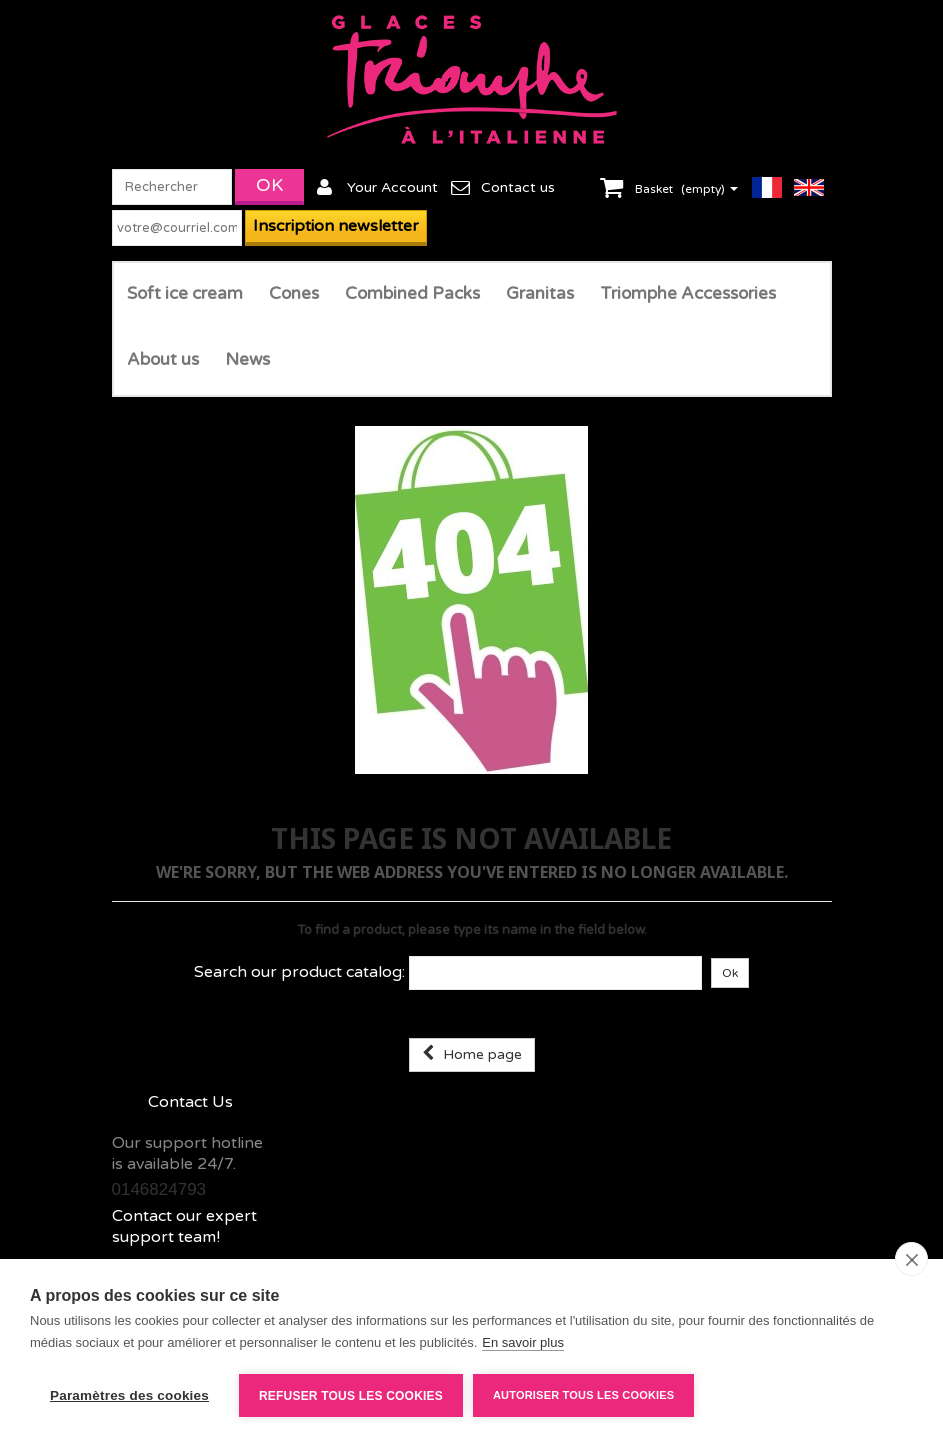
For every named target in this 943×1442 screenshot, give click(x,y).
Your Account (392, 187)
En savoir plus (523, 1342)
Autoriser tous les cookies (583, 1395)
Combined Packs (412, 293)
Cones (294, 293)
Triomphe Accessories (688, 293)
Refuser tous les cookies (351, 1396)
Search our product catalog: (299, 972)
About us (163, 359)
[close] (911, 1259)
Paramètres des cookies (129, 1395)
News (247, 359)
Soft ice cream (185, 293)
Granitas (540, 293)
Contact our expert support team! (184, 1226)
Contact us (518, 187)
